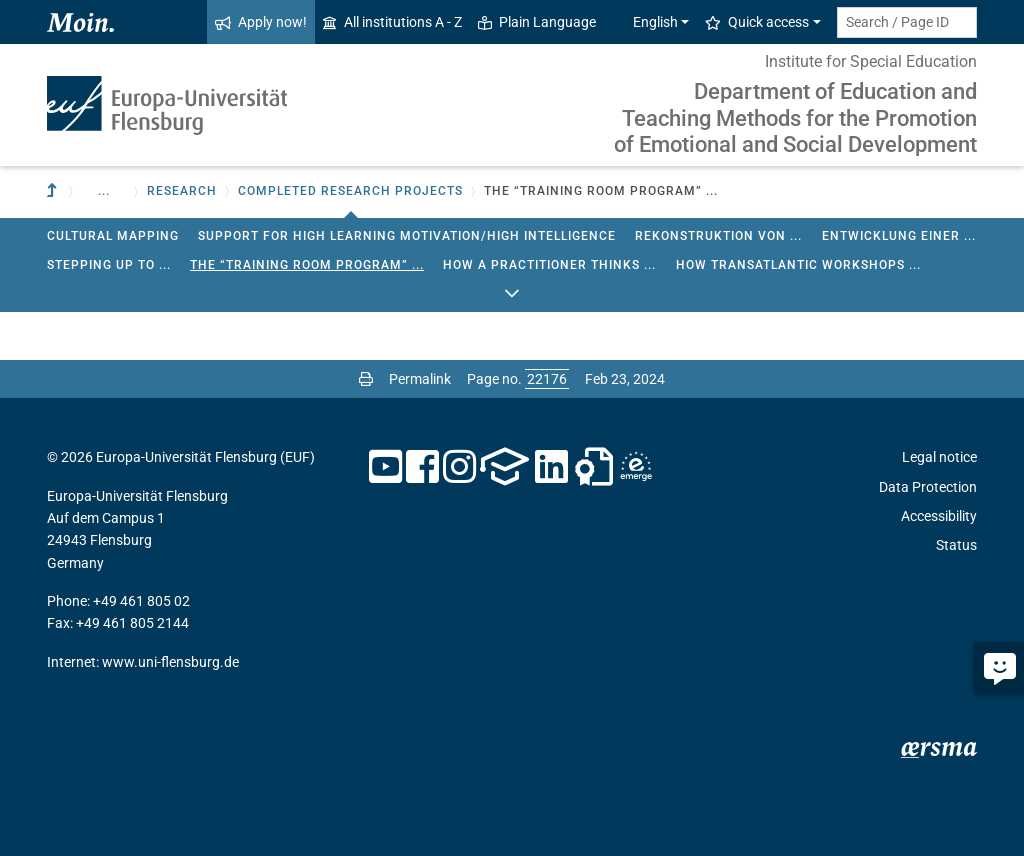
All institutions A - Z (392, 22)
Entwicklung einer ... (899, 236)
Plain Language (537, 22)
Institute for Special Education (871, 61)
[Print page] (366, 379)
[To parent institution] (54, 191)
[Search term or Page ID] (907, 22)
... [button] (104, 191)
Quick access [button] (757, 22)
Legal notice (939, 457)
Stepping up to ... (109, 265)
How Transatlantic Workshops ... (798, 265)
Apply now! (261, 22)
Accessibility (939, 516)
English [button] (645, 22)
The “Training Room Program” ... (307, 265)
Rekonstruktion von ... (718, 236)
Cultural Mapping (113, 236)
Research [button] (182, 191)
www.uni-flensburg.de (170, 662)
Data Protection (928, 487)
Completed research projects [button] (350, 191)
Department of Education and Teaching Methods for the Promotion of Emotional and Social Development (795, 118)
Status (956, 545)
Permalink (420, 379)
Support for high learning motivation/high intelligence (407, 236)
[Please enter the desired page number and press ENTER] (547, 379)
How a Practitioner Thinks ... (549, 265)
